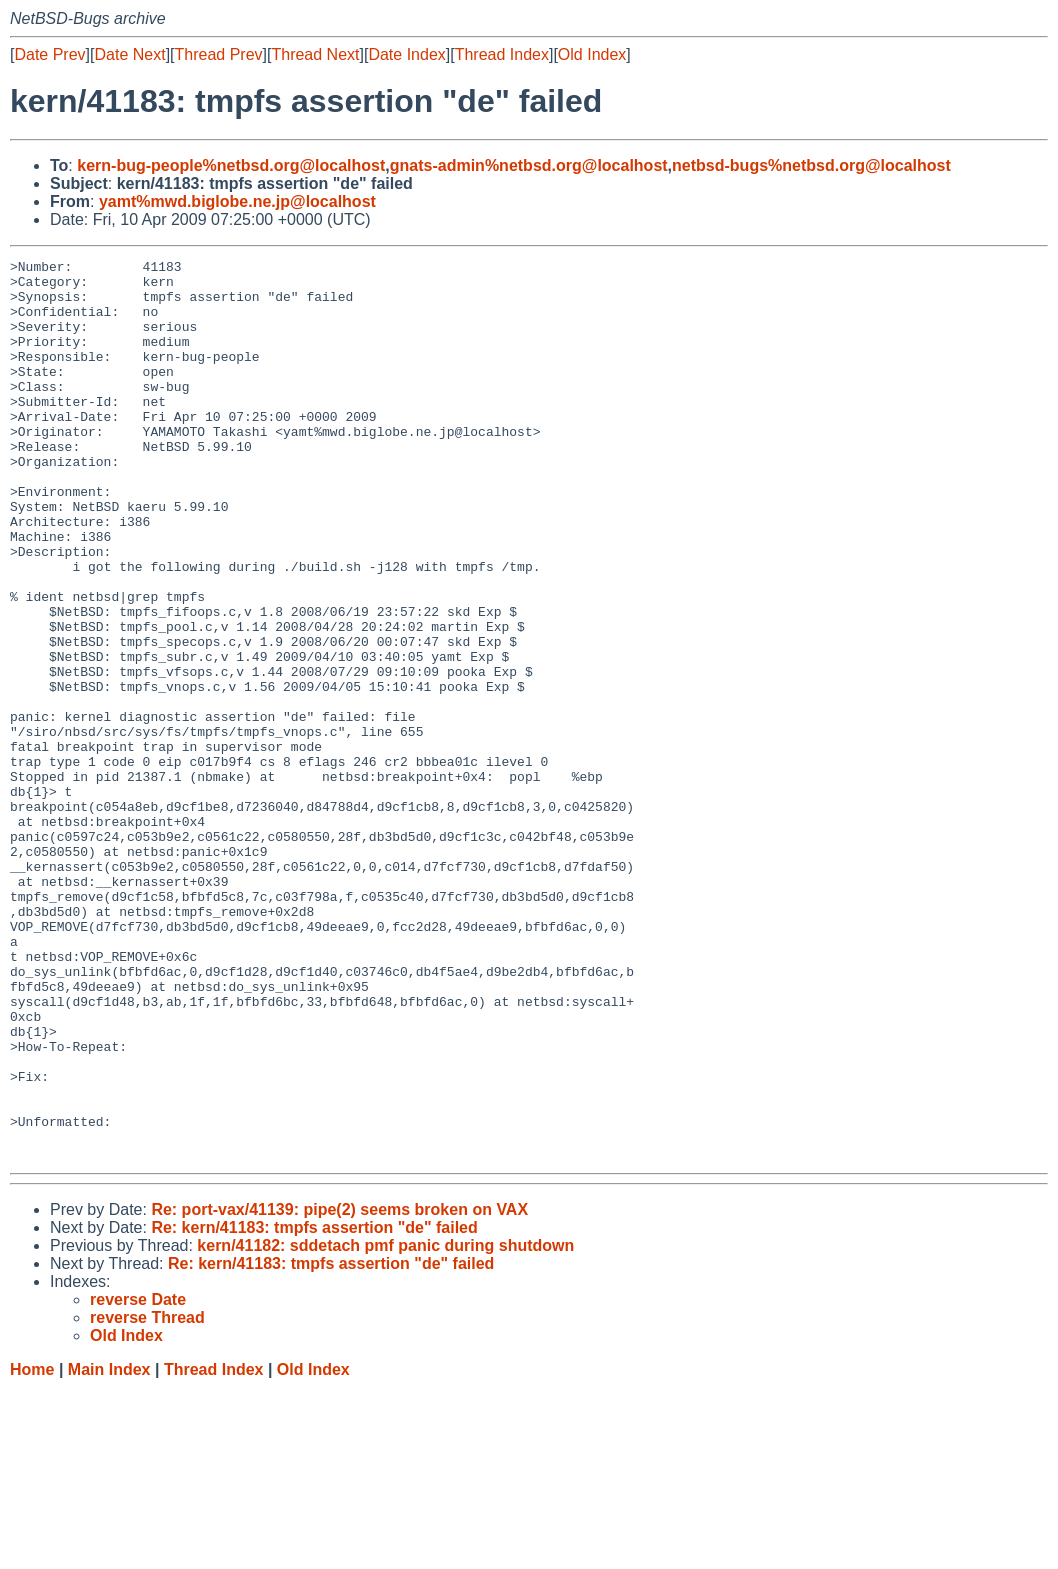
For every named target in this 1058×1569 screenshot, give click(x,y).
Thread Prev (219, 54)
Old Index (592, 54)
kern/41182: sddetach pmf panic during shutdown (385, 1425)
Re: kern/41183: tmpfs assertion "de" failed (314, 1407)
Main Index (109, 1549)
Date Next (129, 54)
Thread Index (502, 54)
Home (32, 1549)
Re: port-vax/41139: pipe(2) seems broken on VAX (339, 1389)
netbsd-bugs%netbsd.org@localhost (811, 165)
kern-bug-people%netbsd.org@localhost (231, 165)
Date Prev (49, 54)
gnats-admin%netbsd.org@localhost (529, 165)
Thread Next (315, 54)
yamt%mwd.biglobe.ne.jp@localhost (237, 201)
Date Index (406, 54)
